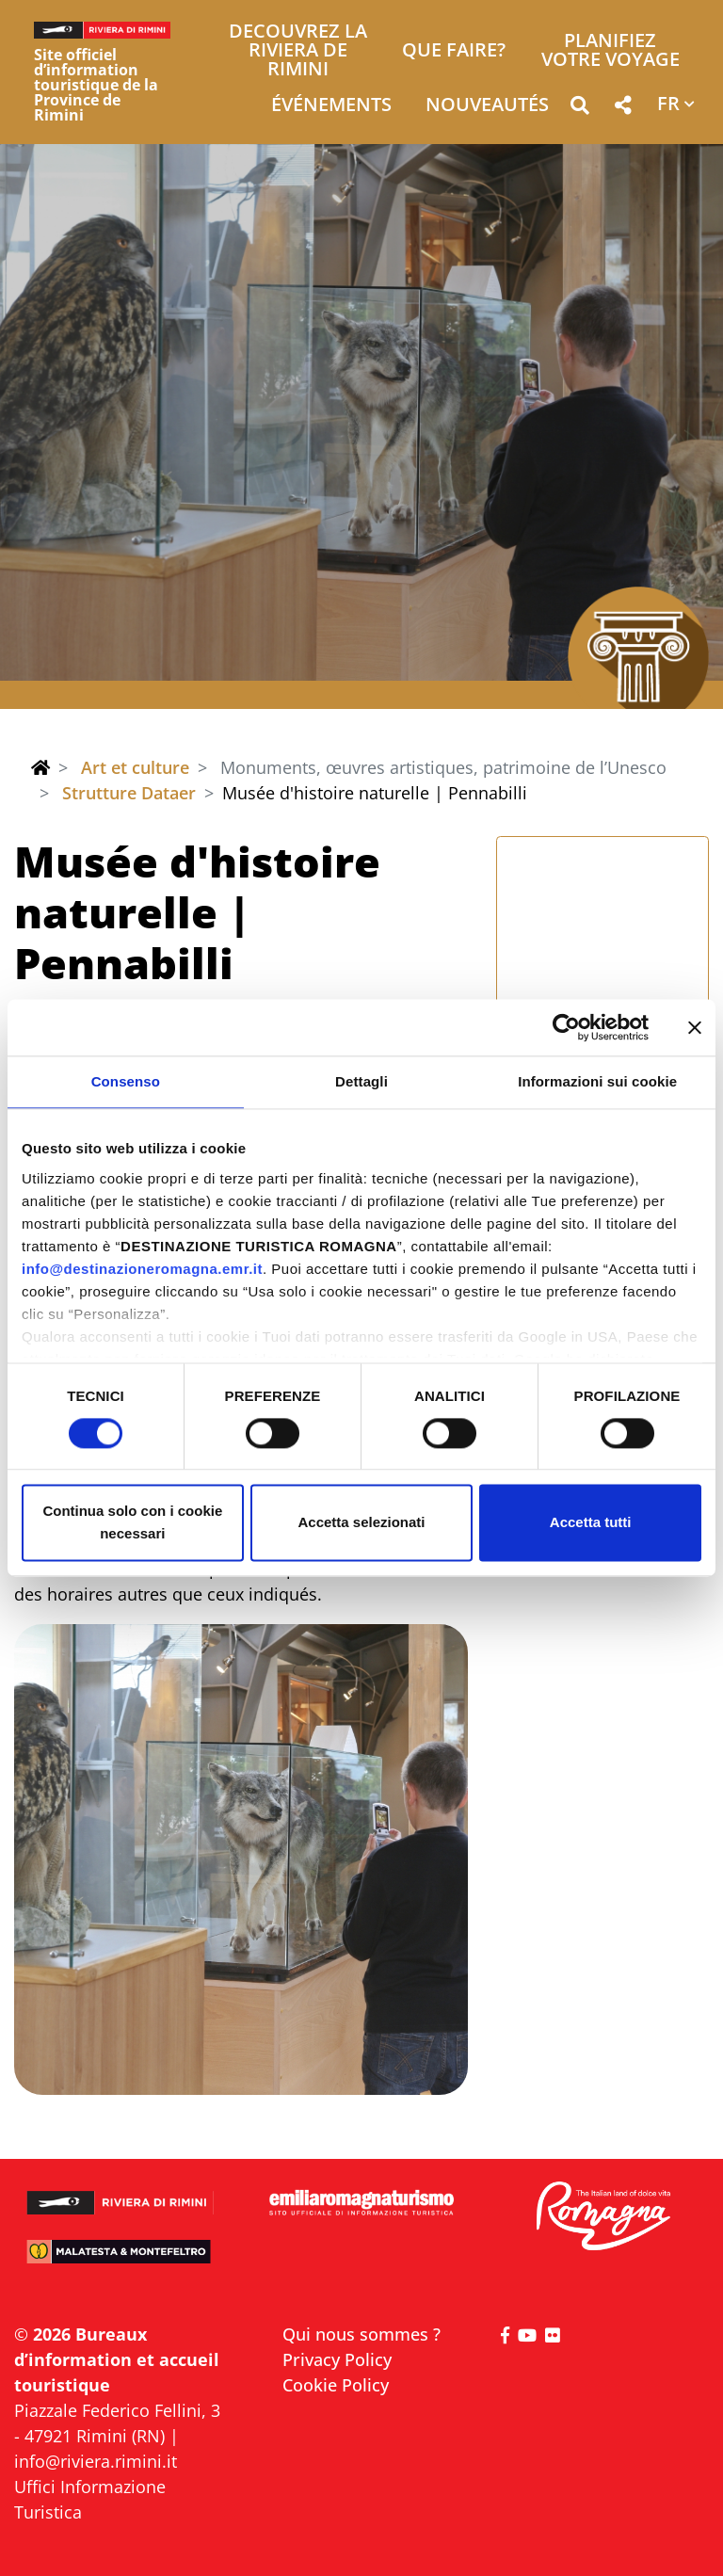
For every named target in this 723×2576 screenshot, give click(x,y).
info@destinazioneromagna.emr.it (142, 1269)
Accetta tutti (591, 1523)
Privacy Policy (337, 2359)
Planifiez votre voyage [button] (610, 51)
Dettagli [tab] (361, 1081)
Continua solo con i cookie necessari (132, 1523)
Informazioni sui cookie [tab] (597, 1081)
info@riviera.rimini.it (95, 2461)
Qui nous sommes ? (361, 2334)
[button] (579, 108)
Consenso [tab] (125, 1081)
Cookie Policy (335, 2385)
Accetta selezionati (361, 1523)
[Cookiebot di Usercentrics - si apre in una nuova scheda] (566, 1027)
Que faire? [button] (454, 51)
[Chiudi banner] (694, 1027)
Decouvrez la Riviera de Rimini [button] (298, 51)
